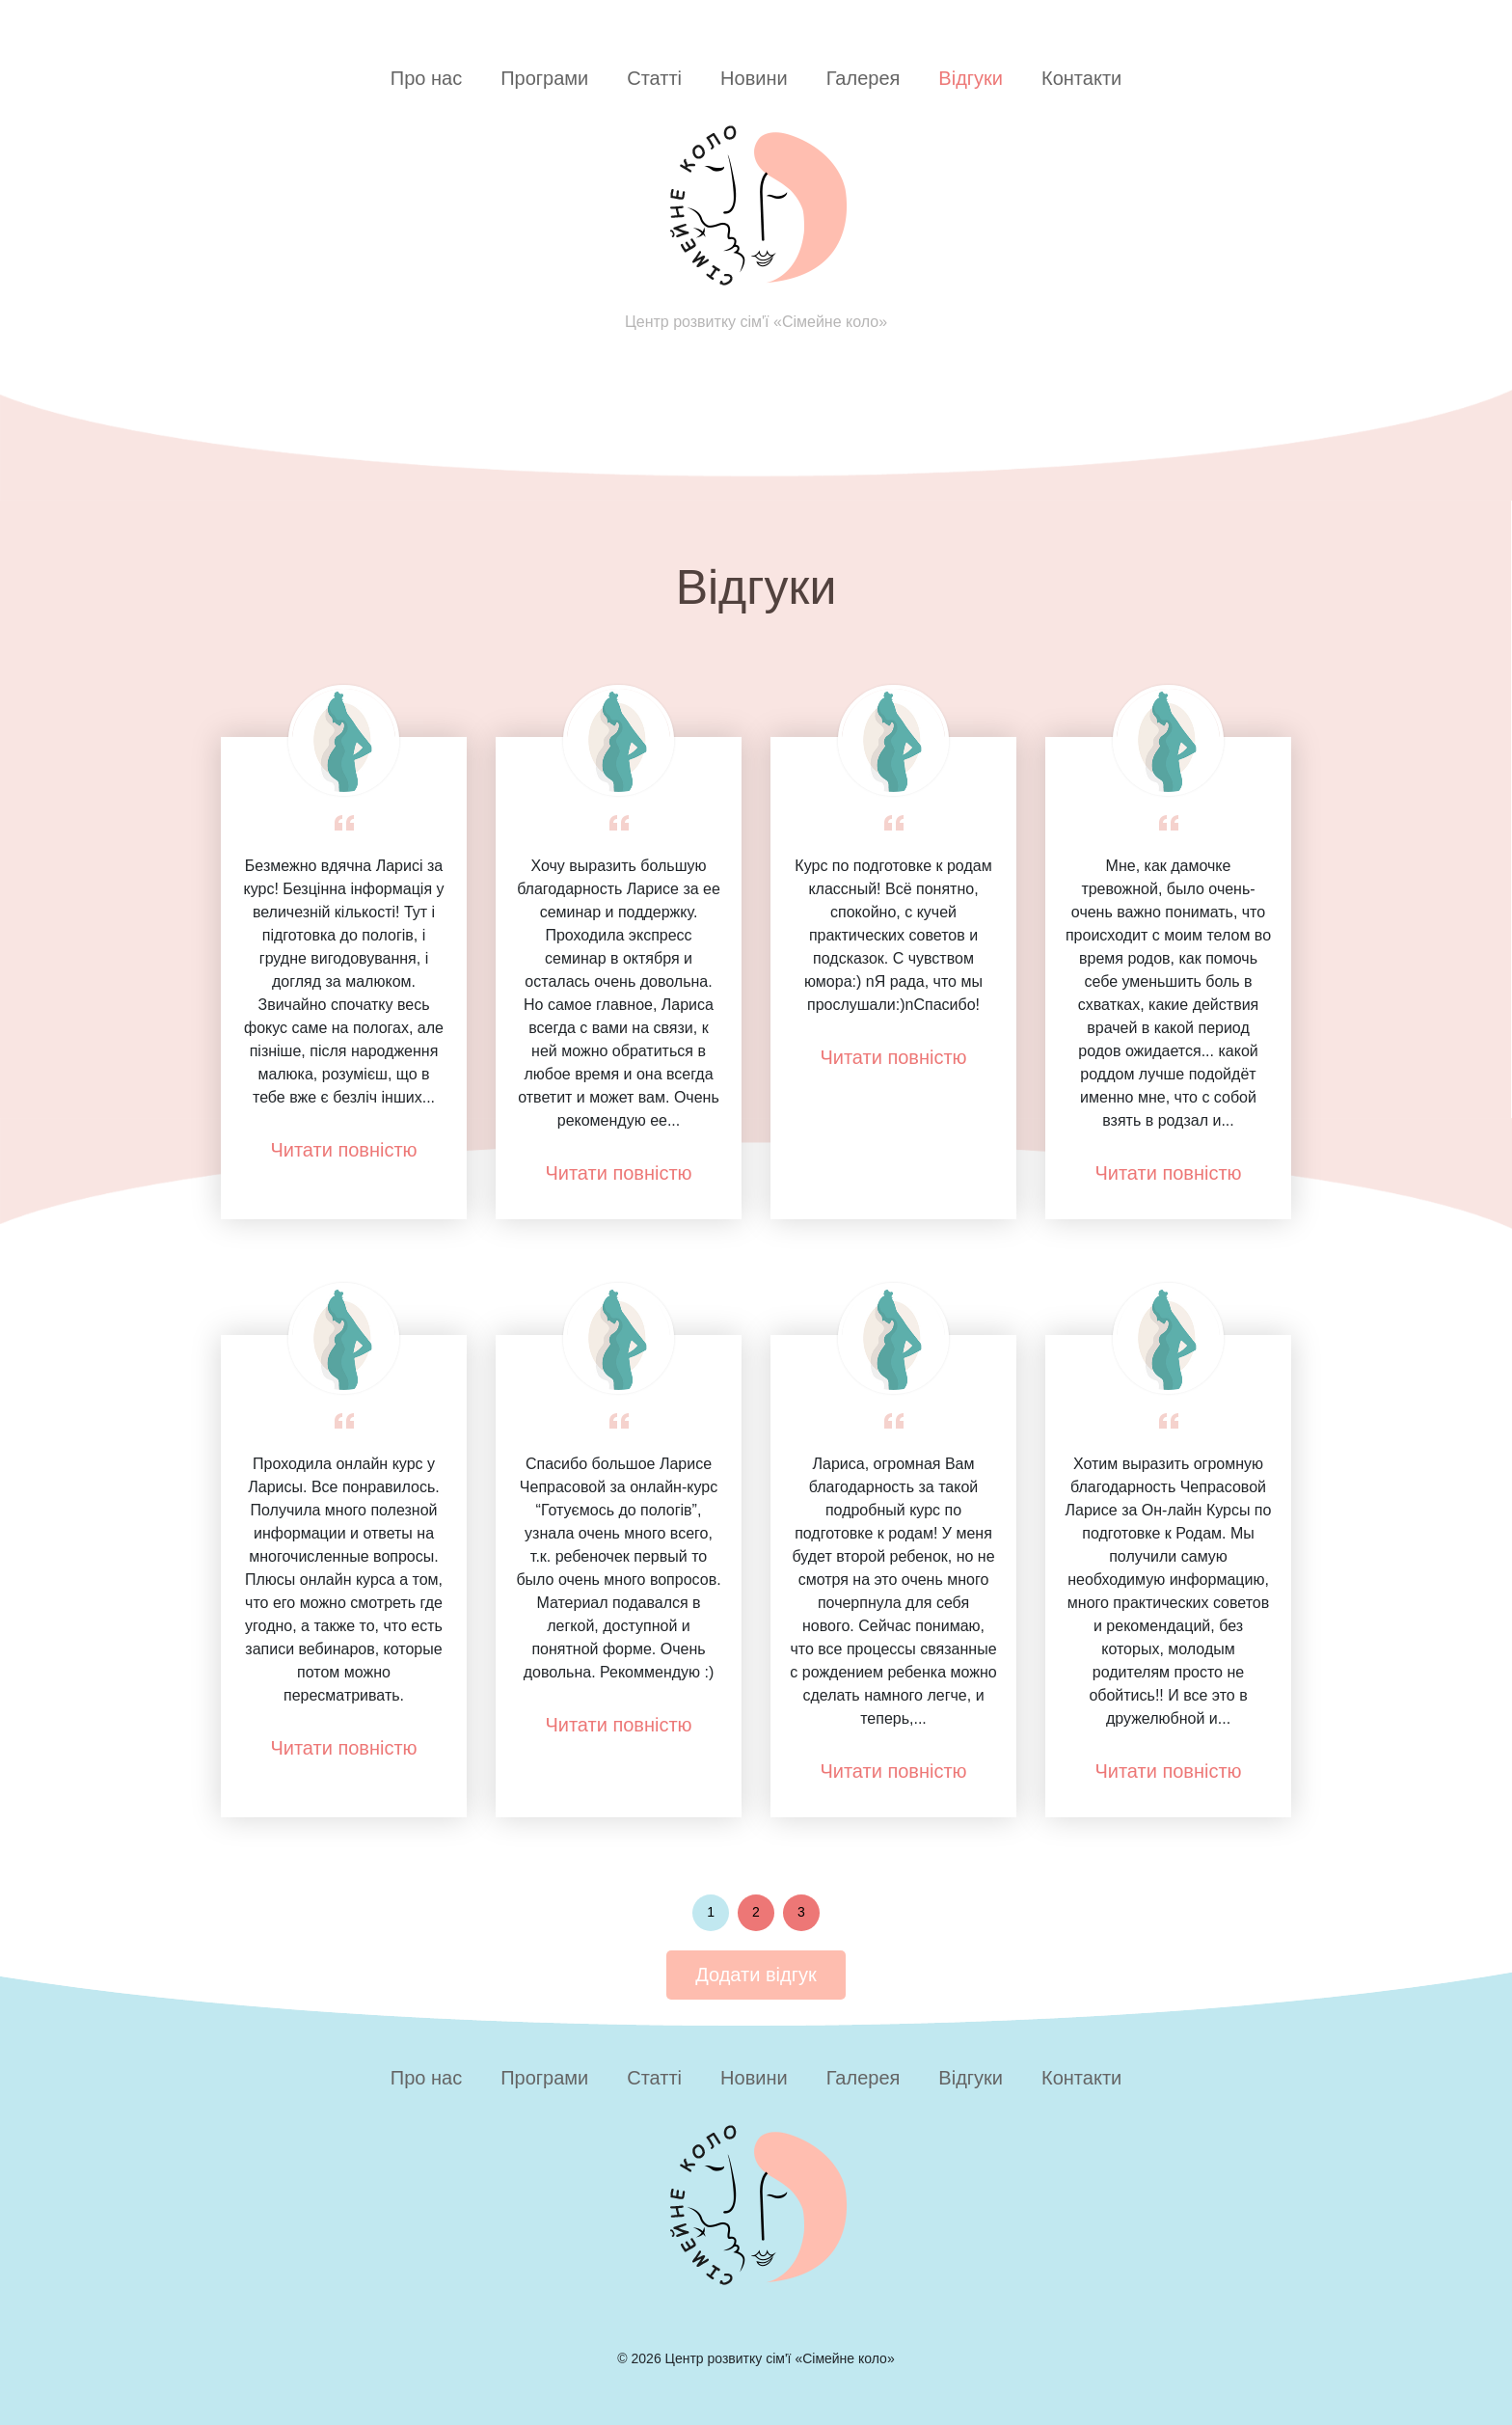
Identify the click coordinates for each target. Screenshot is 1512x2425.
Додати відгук (755, 1974)
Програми (544, 78)
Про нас (426, 78)
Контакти (1081, 78)
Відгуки (970, 78)
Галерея (863, 78)
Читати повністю (343, 1149)
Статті (654, 78)
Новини (754, 78)
